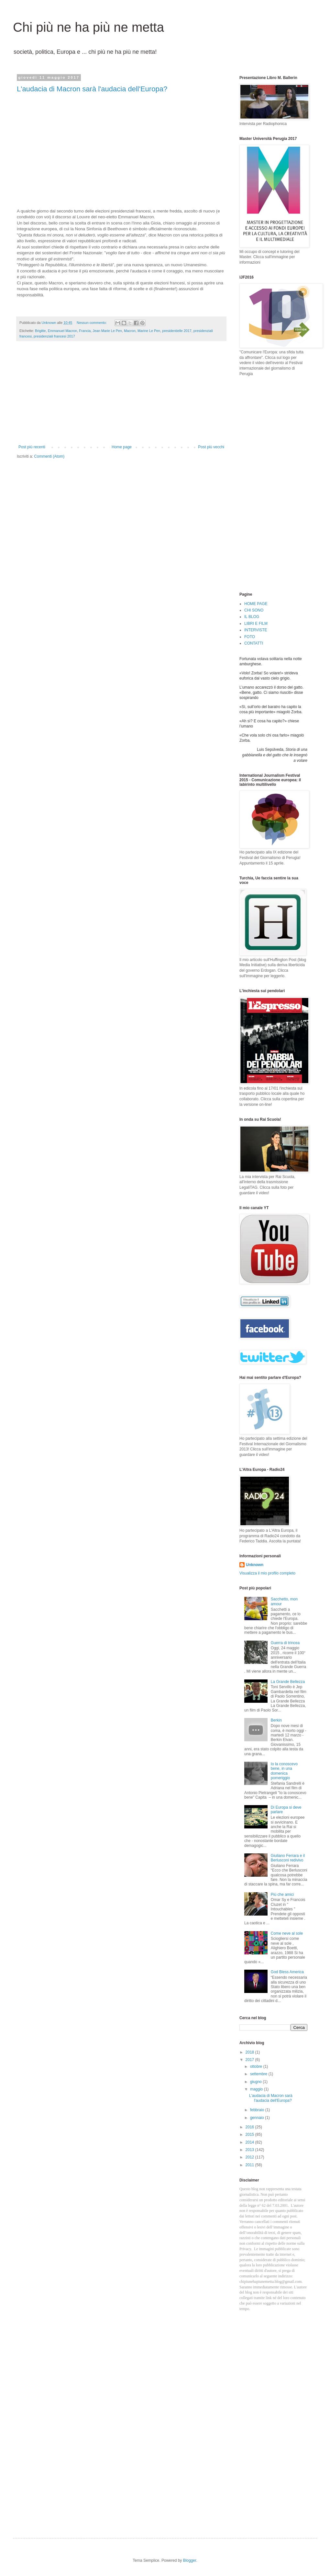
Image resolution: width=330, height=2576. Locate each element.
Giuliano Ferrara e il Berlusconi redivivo (288, 1857)
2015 (250, 2134)
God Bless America (287, 1972)
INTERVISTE (255, 630)
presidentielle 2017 (177, 331)
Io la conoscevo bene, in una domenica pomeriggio (284, 1771)
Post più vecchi (211, 447)
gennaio (257, 2117)
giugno (256, 2081)
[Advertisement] (121, 396)
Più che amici (282, 1894)
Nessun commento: (92, 323)
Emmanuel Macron (62, 331)
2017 (250, 2059)
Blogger (189, 2560)
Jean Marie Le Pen (107, 331)
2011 (250, 2165)
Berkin (276, 1720)
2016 (250, 2127)
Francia (85, 331)
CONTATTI (253, 643)
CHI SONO (253, 610)
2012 (250, 2157)
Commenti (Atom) (49, 456)
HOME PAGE (256, 603)
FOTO (249, 637)
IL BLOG (251, 616)
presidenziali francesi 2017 (54, 336)
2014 (250, 2142)
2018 (250, 2052)
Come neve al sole (287, 1933)
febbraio (257, 2110)
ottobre (256, 2066)
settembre (259, 2074)
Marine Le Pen (149, 331)
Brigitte (40, 331)
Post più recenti (31, 447)
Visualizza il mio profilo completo (267, 1573)
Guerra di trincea (285, 1643)
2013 (250, 2149)
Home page (122, 447)
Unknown (254, 1565)
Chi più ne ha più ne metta (88, 27)
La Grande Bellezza (288, 1681)
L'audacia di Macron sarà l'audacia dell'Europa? (92, 89)
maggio (257, 2089)
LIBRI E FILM (256, 623)
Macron (130, 331)
